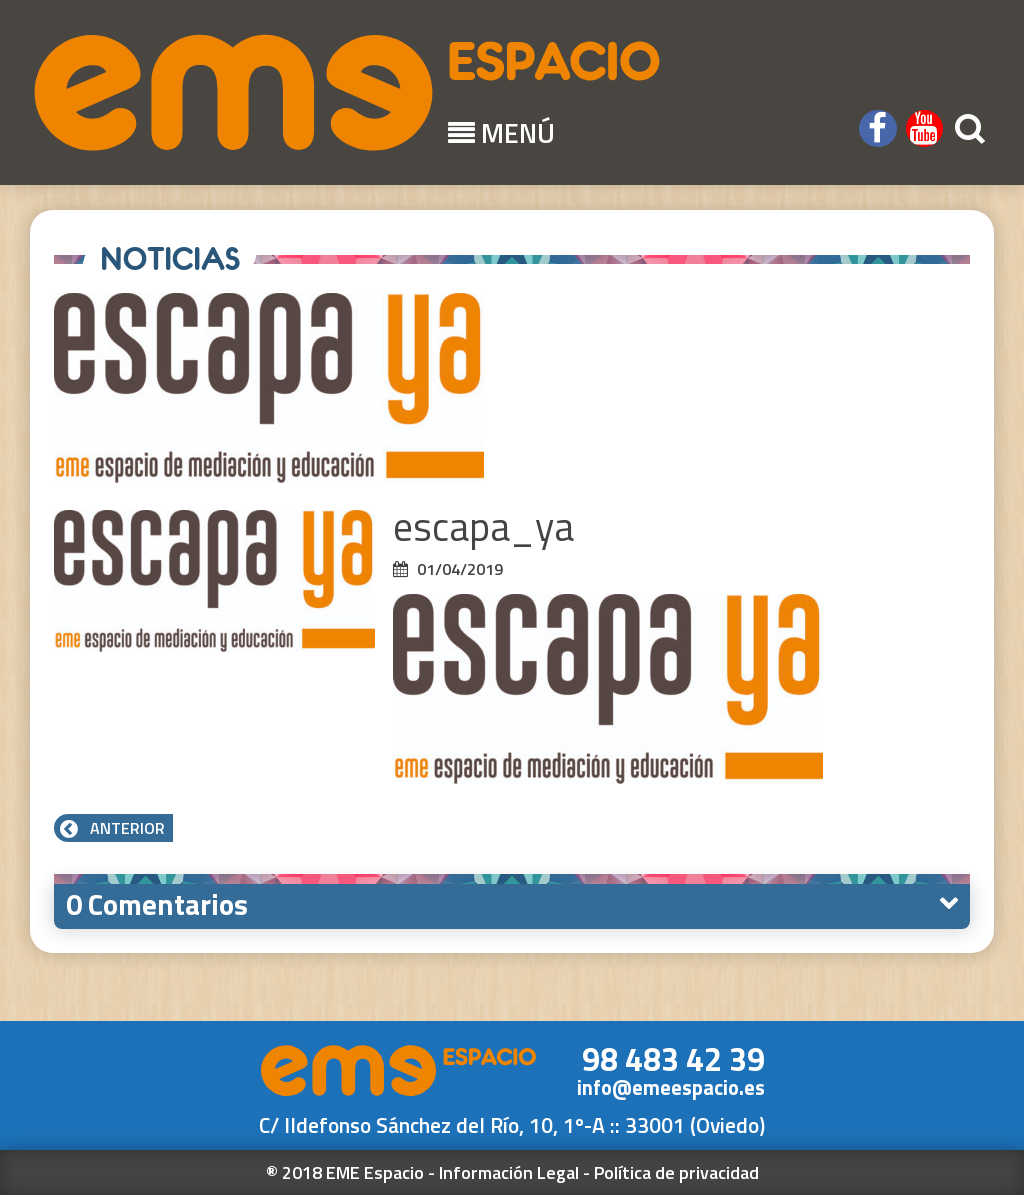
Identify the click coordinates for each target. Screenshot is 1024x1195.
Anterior (113, 828)
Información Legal (509, 1172)
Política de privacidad (676, 1172)
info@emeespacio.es (671, 1087)
